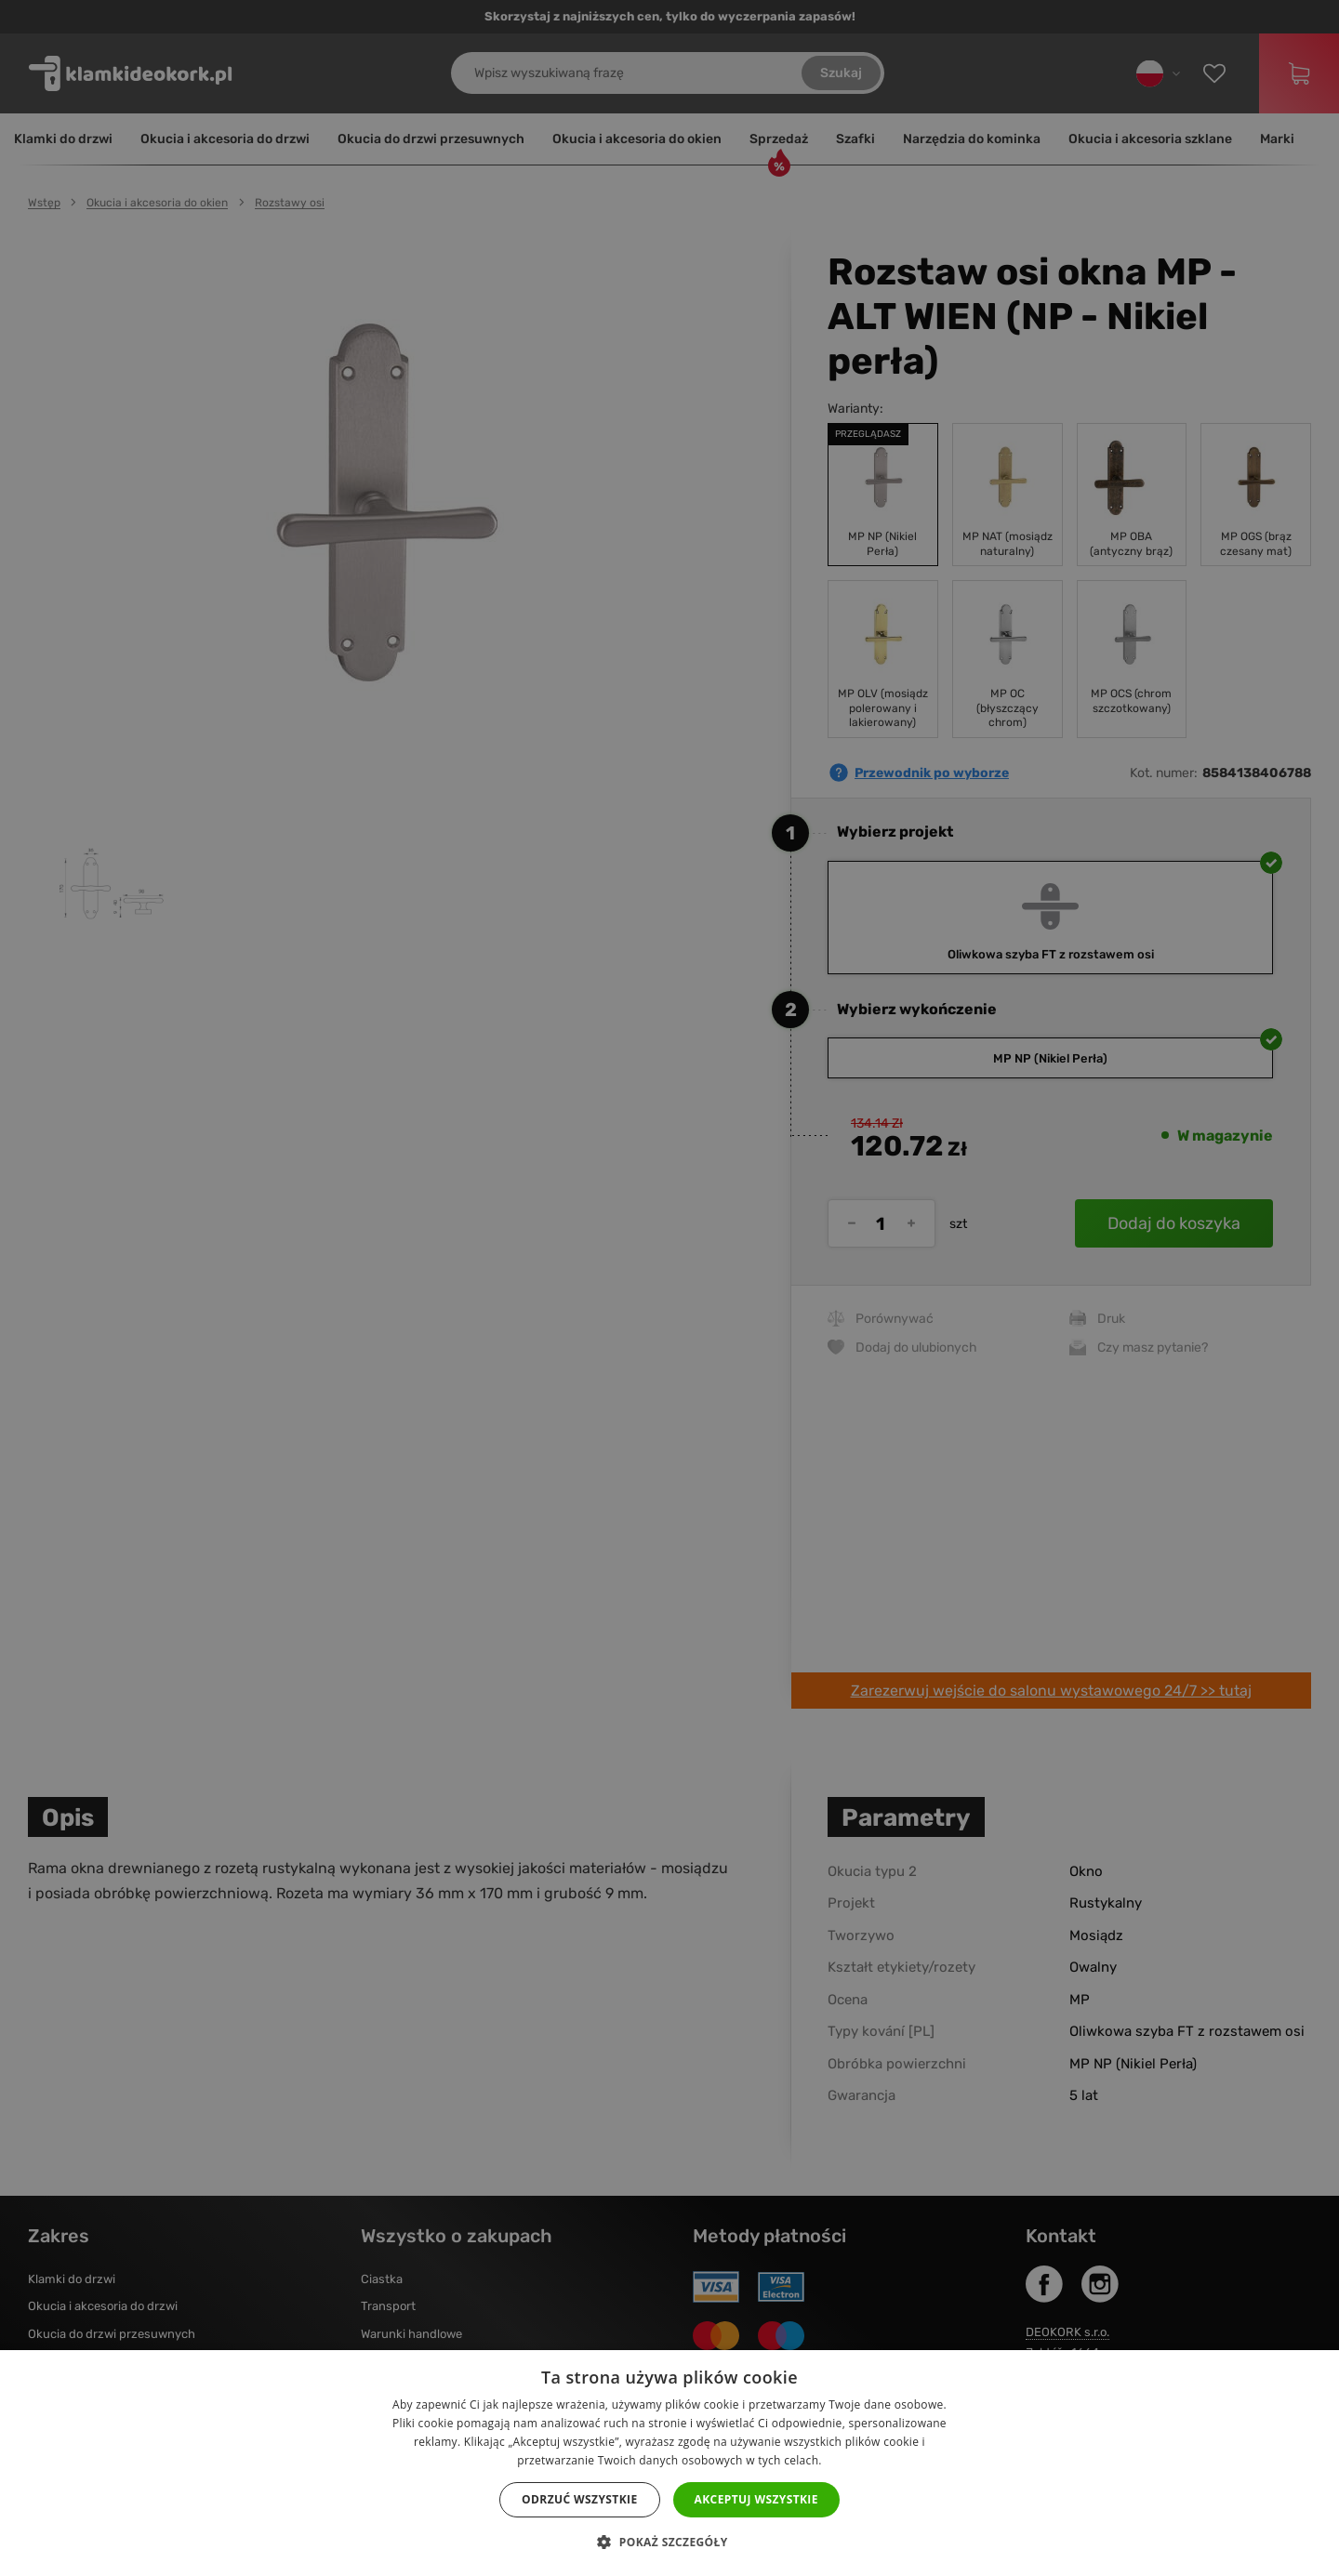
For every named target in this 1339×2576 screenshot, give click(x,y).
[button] (669, 2542)
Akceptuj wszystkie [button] (756, 2499)
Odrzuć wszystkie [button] (579, 2499)
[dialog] (669, 1288)
